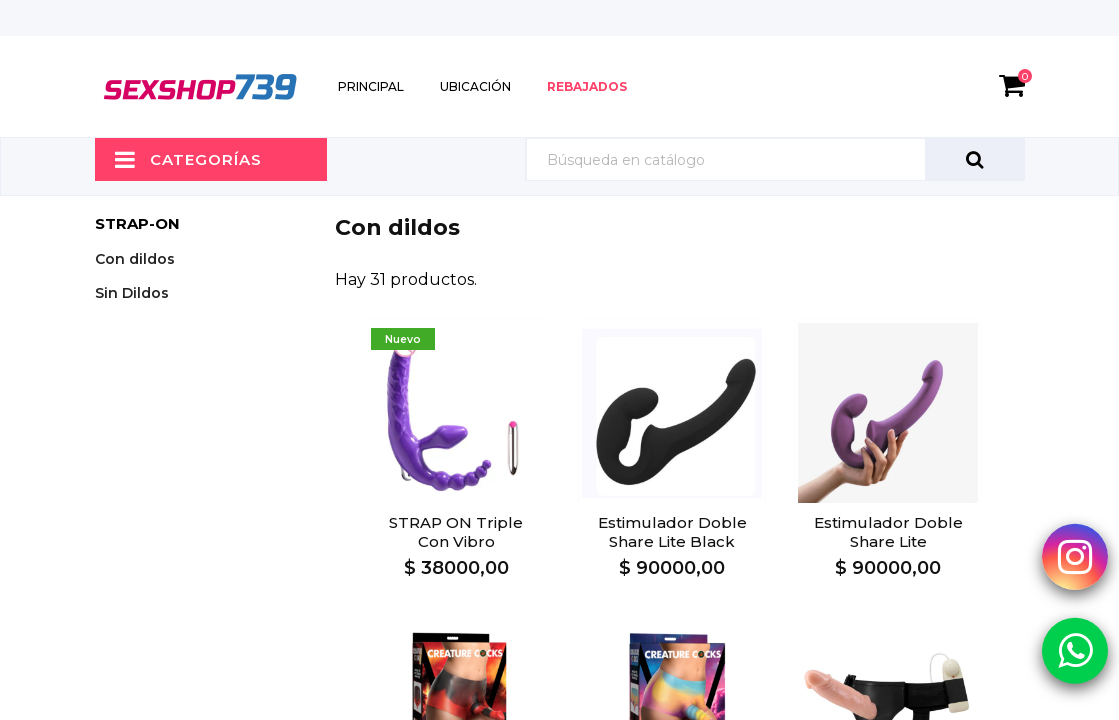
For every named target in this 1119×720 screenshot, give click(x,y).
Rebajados (587, 86)
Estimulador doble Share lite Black (672, 532)
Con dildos (135, 259)
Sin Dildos (132, 293)
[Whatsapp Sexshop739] (1075, 650)
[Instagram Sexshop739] (1075, 556)
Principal (371, 86)
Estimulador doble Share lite (888, 532)
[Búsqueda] (775, 159)
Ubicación (475, 86)
